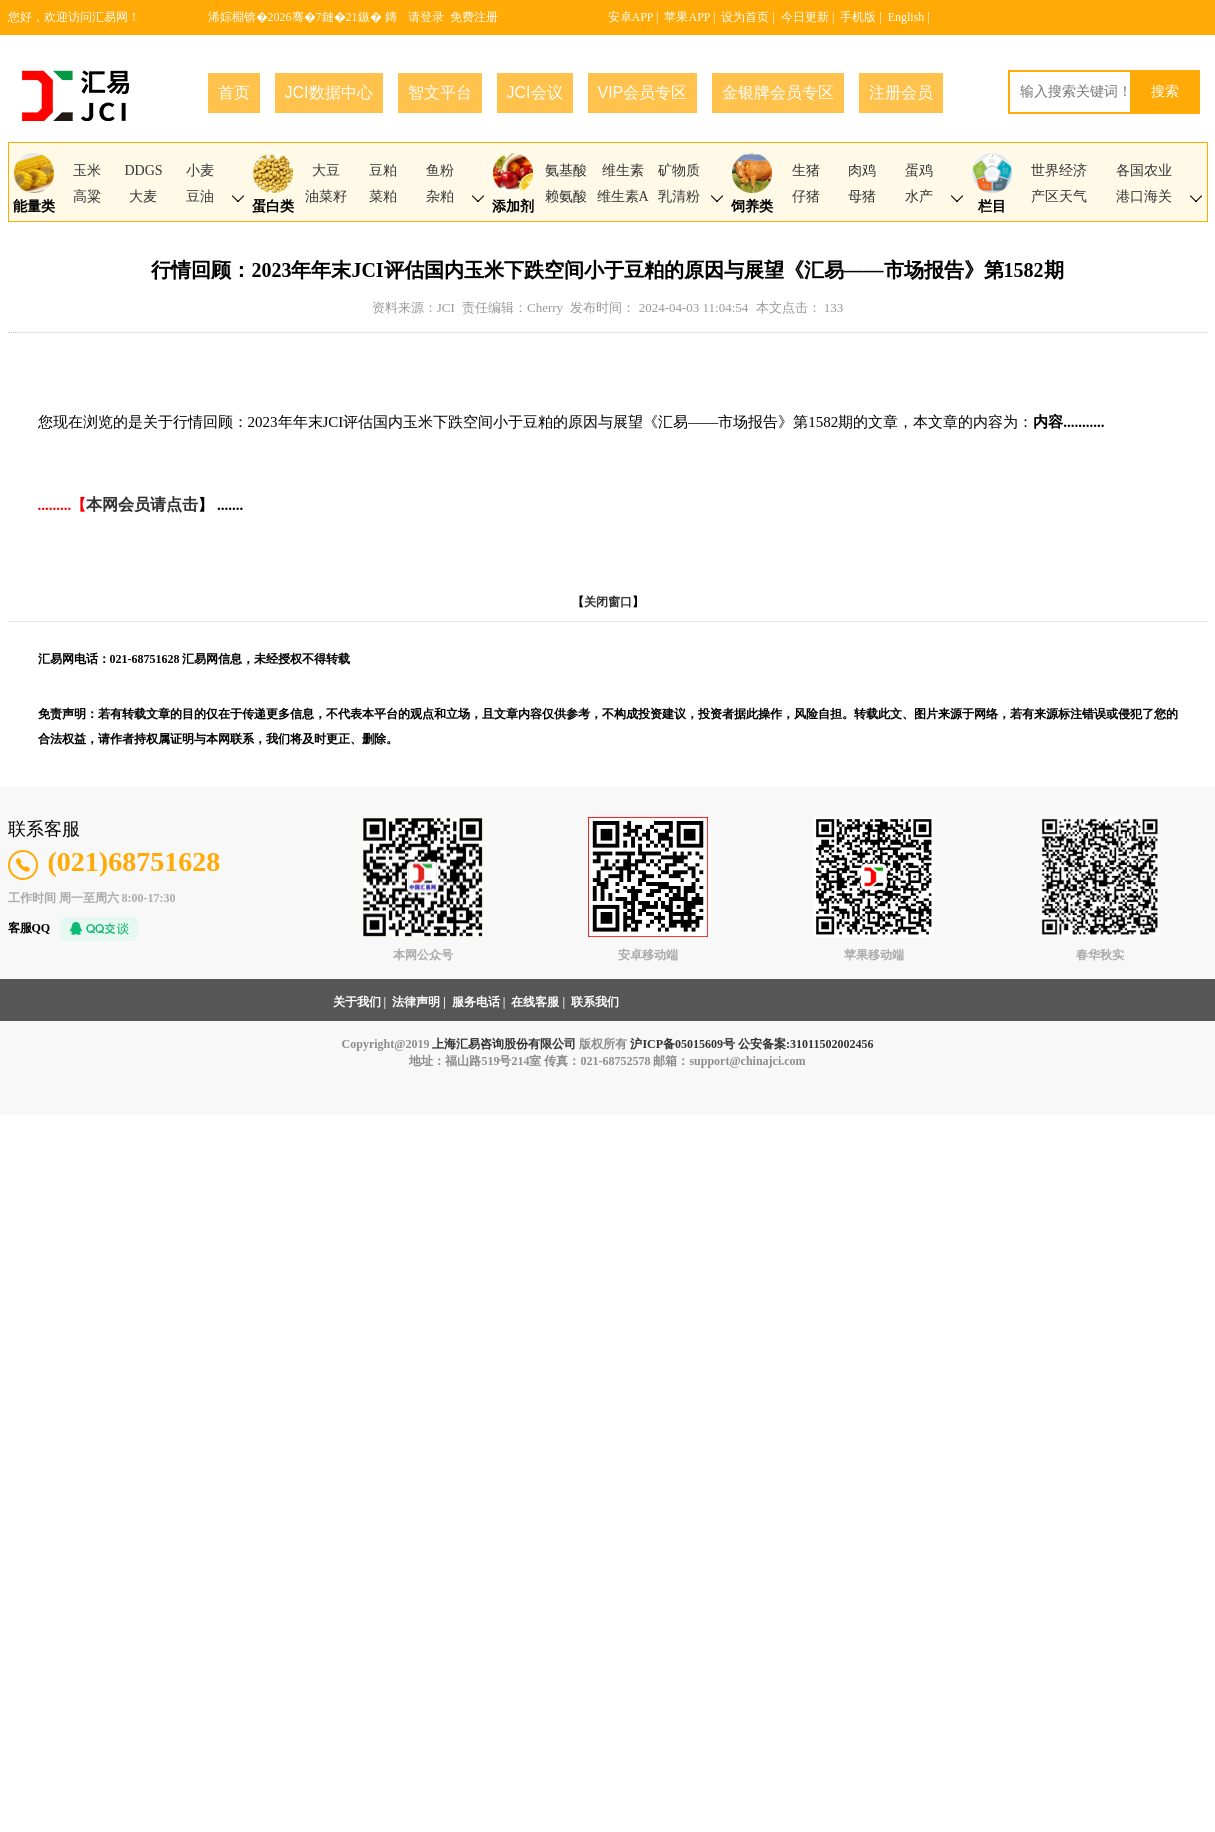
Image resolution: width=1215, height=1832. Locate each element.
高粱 (87, 196)
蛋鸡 (919, 170)
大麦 (143, 196)
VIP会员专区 (643, 92)
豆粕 (383, 170)
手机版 (858, 17)
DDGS (143, 170)
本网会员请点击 (142, 504)
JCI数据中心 (329, 92)
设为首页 (745, 17)
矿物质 (679, 170)
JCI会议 (535, 92)
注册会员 (901, 92)
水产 (919, 196)
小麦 (200, 170)
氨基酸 (566, 170)
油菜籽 (326, 196)
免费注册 (474, 17)
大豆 (326, 170)
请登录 (426, 17)
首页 (234, 92)
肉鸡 (862, 170)
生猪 (806, 170)
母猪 (862, 196)
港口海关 (1144, 196)
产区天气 (1059, 196)
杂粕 (440, 196)
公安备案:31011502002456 (805, 1044)
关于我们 (357, 1002)
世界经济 (1059, 170)
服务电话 (476, 1002)
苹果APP (687, 17)
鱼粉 (440, 170)
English (906, 17)
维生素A (623, 196)
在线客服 (535, 1002)
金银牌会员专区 (778, 92)
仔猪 (806, 196)
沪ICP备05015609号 (682, 1044)
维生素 (623, 170)
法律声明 (416, 1002)
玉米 (87, 170)
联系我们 (595, 1002)
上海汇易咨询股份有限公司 (504, 1044)
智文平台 (440, 92)
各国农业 (1144, 170)
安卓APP (631, 17)
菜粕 (383, 196)
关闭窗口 (608, 602)
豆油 (200, 196)
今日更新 (805, 17)
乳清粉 (679, 196)
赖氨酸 (566, 196)
